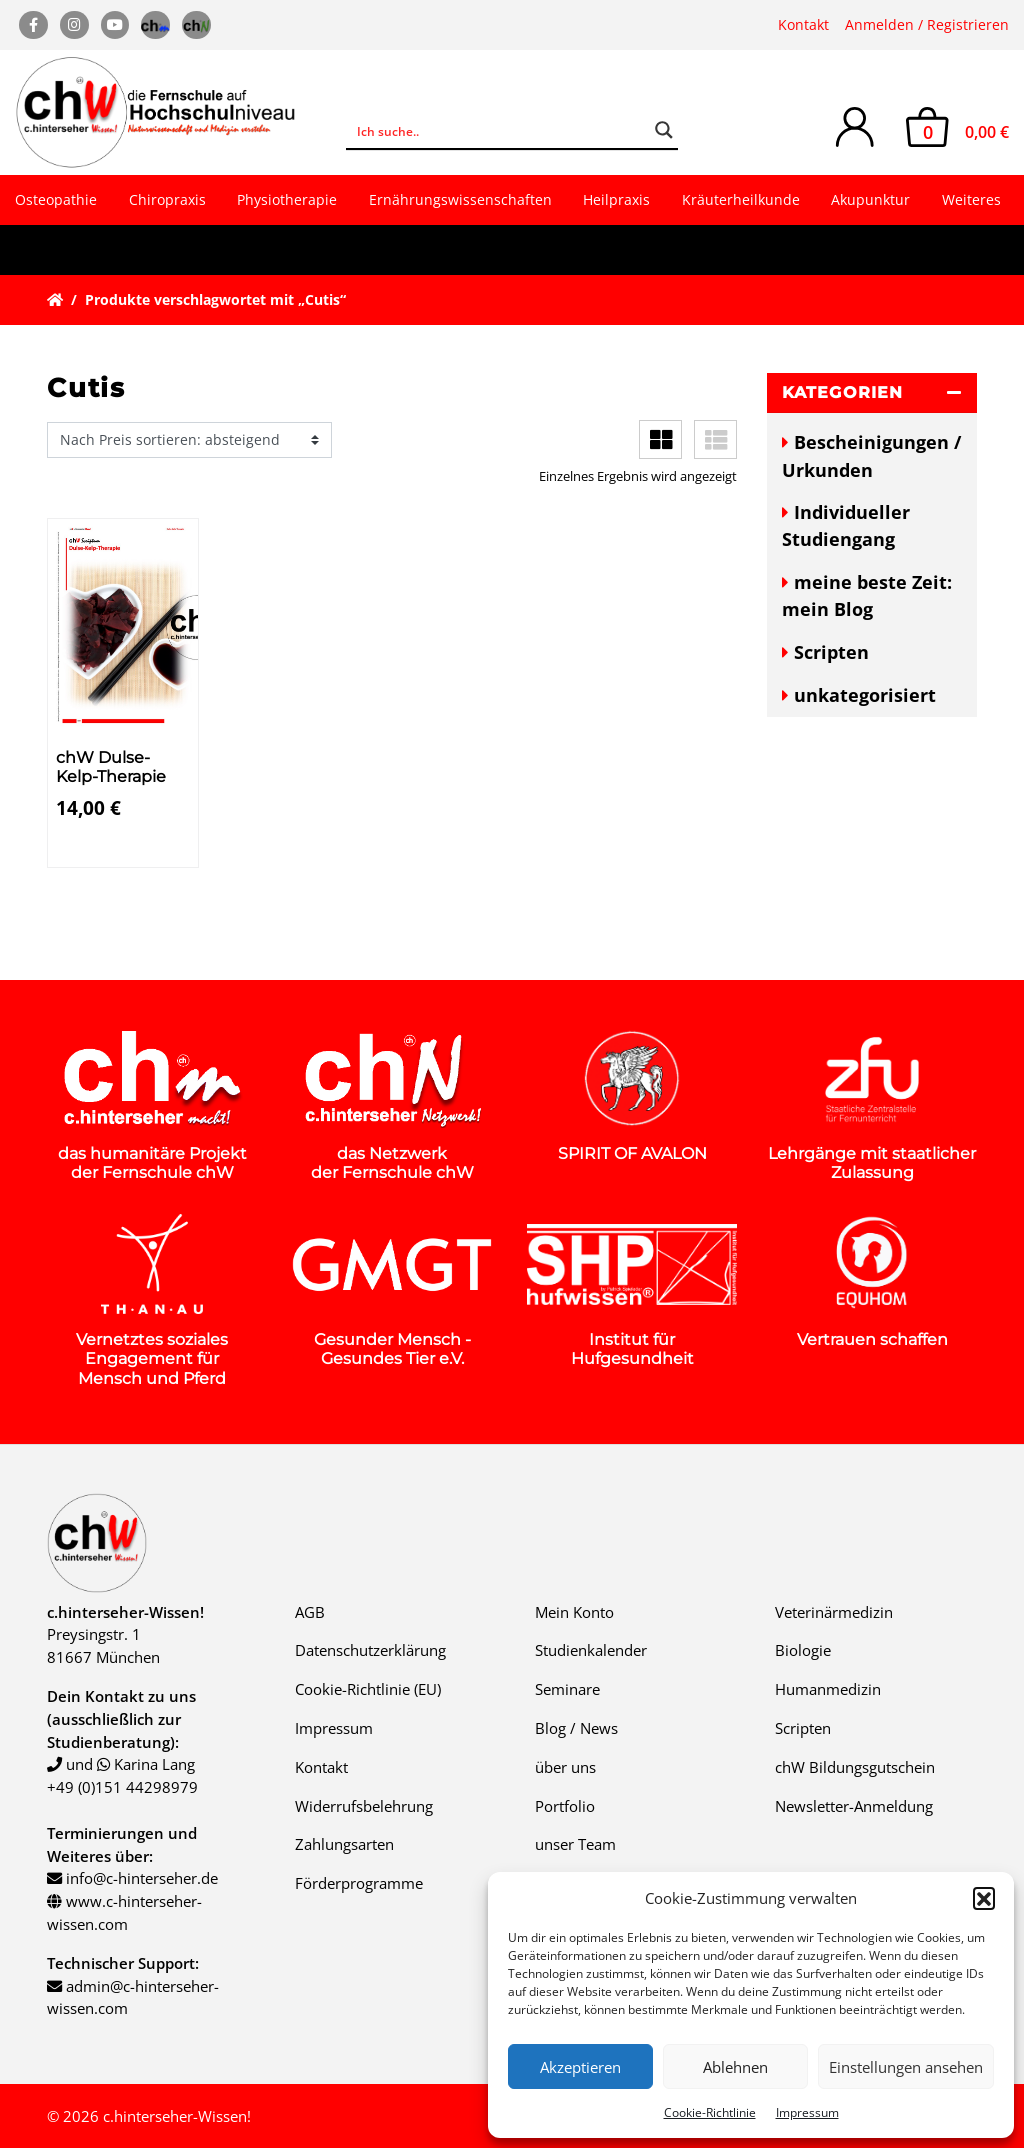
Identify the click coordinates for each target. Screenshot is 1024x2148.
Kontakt (803, 24)
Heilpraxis (616, 199)
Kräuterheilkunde (741, 199)
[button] (984, 1898)
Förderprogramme (359, 1883)
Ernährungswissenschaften (460, 199)
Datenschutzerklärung (370, 1650)
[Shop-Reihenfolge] (189, 440)
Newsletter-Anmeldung (854, 1806)
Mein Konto (574, 1612)
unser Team (575, 1844)
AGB (310, 1612)
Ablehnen (735, 2067)
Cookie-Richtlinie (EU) (368, 1689)
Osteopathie (56, 199)
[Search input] (498, 130)
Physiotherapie (287, 199)
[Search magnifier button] (664, 130)
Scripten (831, 652)
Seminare (567, 1689)
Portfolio (565, 1806)
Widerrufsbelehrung (364, 1806)
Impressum (807, 2112)
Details (92, 849)
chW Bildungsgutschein (855, 1767)
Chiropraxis (167, 199)
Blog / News (576, 1728)
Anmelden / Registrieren (927, 24)
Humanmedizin (828, 1689)
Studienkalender (591, 1650)
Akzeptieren (580, 2067)
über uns (565, 1767)
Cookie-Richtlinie (710, 2112)
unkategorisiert (865, 695)
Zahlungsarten (344, 1844)
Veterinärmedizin (834, 1612)
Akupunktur (870, 199)
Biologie (803, 1650)
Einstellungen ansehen (906, 2067)
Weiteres (971, 199)
